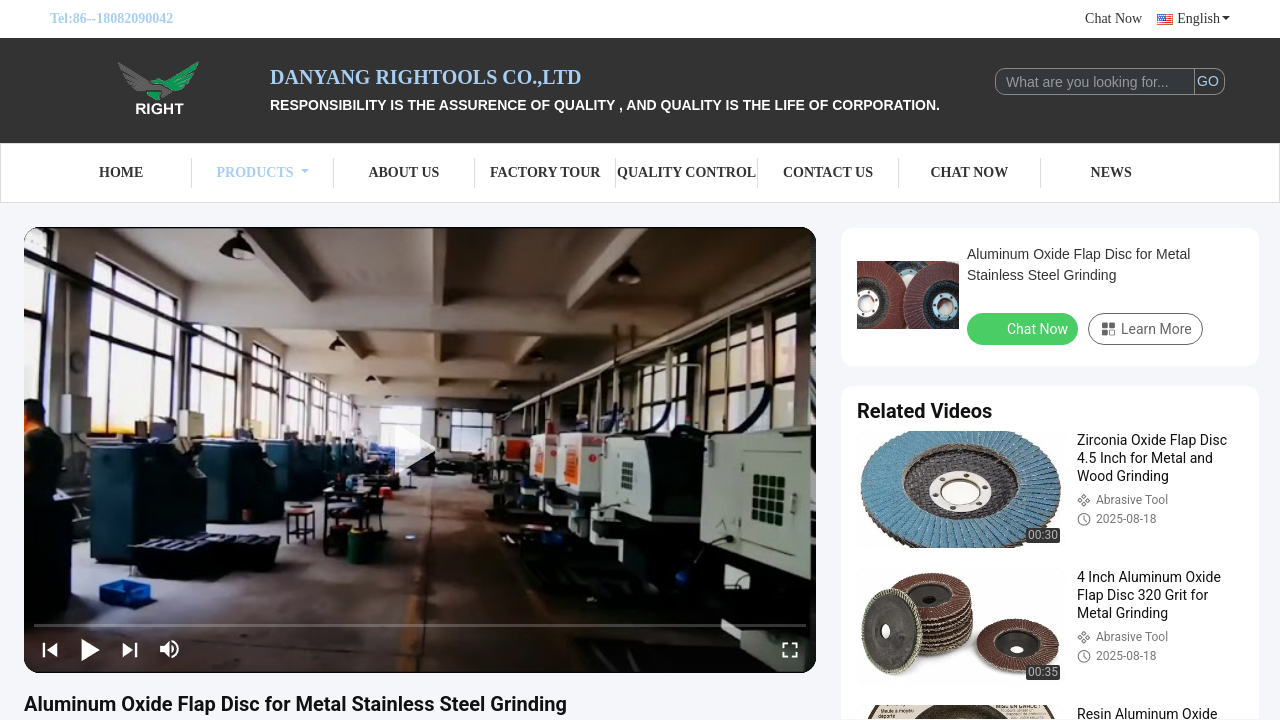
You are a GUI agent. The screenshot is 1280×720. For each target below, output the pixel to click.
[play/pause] (90, 649)
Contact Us (828, 172)
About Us (403, 172)
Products (263, 172)
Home (121, 172)
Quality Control (686, 172)
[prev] (50, 649)
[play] (420, 450)
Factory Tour (545, 172)
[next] (130, 649)
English (1203, 18)
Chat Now (1113, 18)
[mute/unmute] (170, 649)
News (1111, 172)
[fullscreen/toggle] (790, 649)
